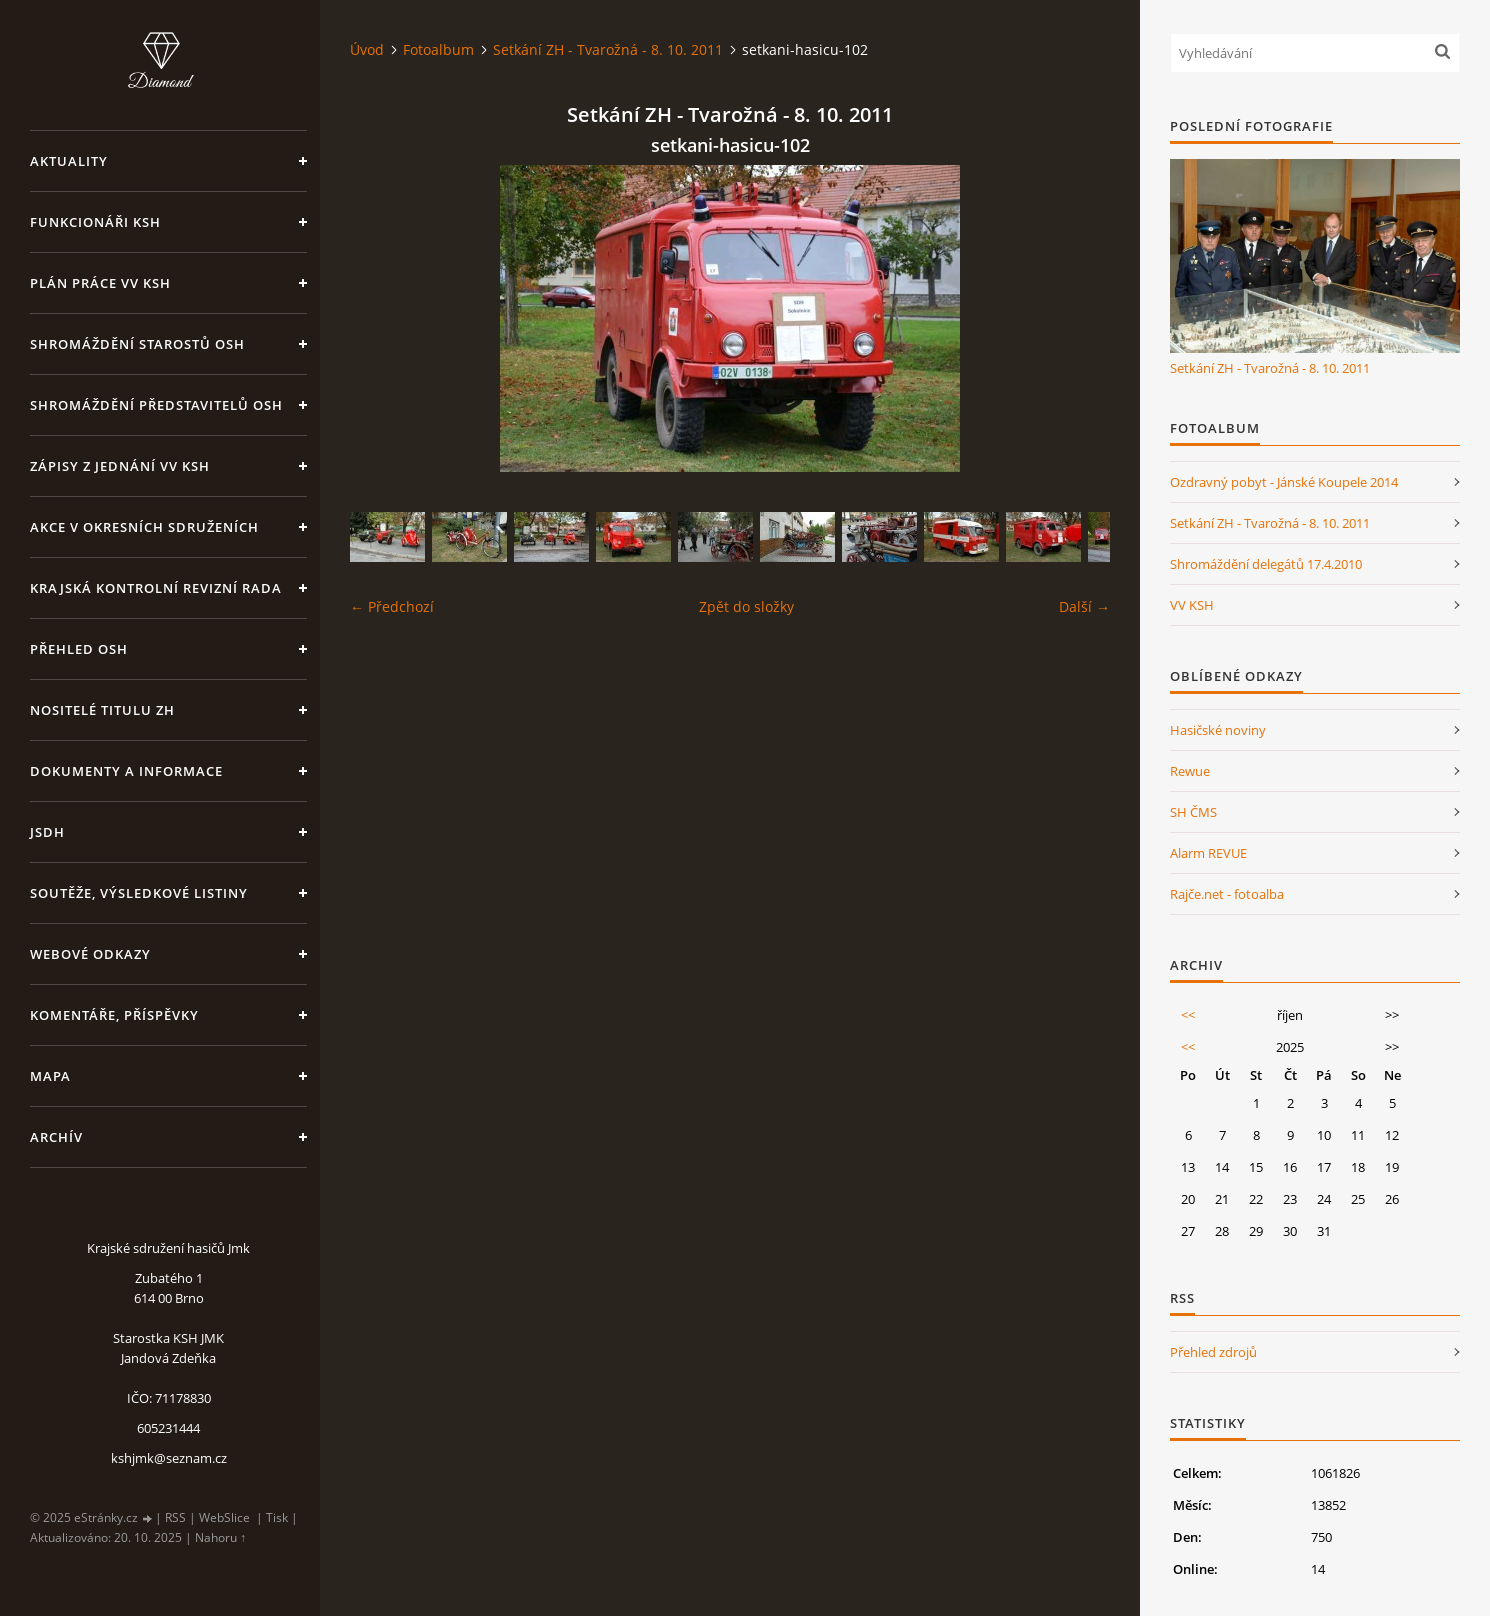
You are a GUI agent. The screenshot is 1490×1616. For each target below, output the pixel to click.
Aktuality (69, 161)
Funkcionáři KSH (95, 222)
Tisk (277, 1517)
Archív (56, 1137)
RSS (175, 1517)
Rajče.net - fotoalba (1227, 894)
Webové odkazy (90, 954)
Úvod (367, 49)
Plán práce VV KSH (100, 283)
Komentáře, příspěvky (114, 1015)
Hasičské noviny (1218, 730)
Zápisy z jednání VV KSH (120, 466)
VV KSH (1192, 605)
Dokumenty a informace (126, 771)
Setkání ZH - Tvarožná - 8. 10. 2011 (608, 49)
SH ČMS (1193, 812)
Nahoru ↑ (220, 1537)
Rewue (1190, 771)
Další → (1084, 606)
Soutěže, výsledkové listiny (139, 893)
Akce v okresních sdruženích (144, 527)
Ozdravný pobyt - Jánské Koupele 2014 (1284, 482)
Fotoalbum (438, 49)
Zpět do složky (746, 606)
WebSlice (224, 1517)
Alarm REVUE (1208, 853)
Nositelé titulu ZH (102, 710)
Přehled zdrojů (1213, 1352)
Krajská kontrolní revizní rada (156, 588)
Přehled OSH (79, 649)
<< (1188, 1015)
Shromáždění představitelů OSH (156, 405)
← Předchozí (392, 606)
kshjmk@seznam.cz (169, 1458)
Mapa (50, 1076)
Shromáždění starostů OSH (137, 344)
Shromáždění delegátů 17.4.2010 (1266, 564)
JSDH (47, 832)
